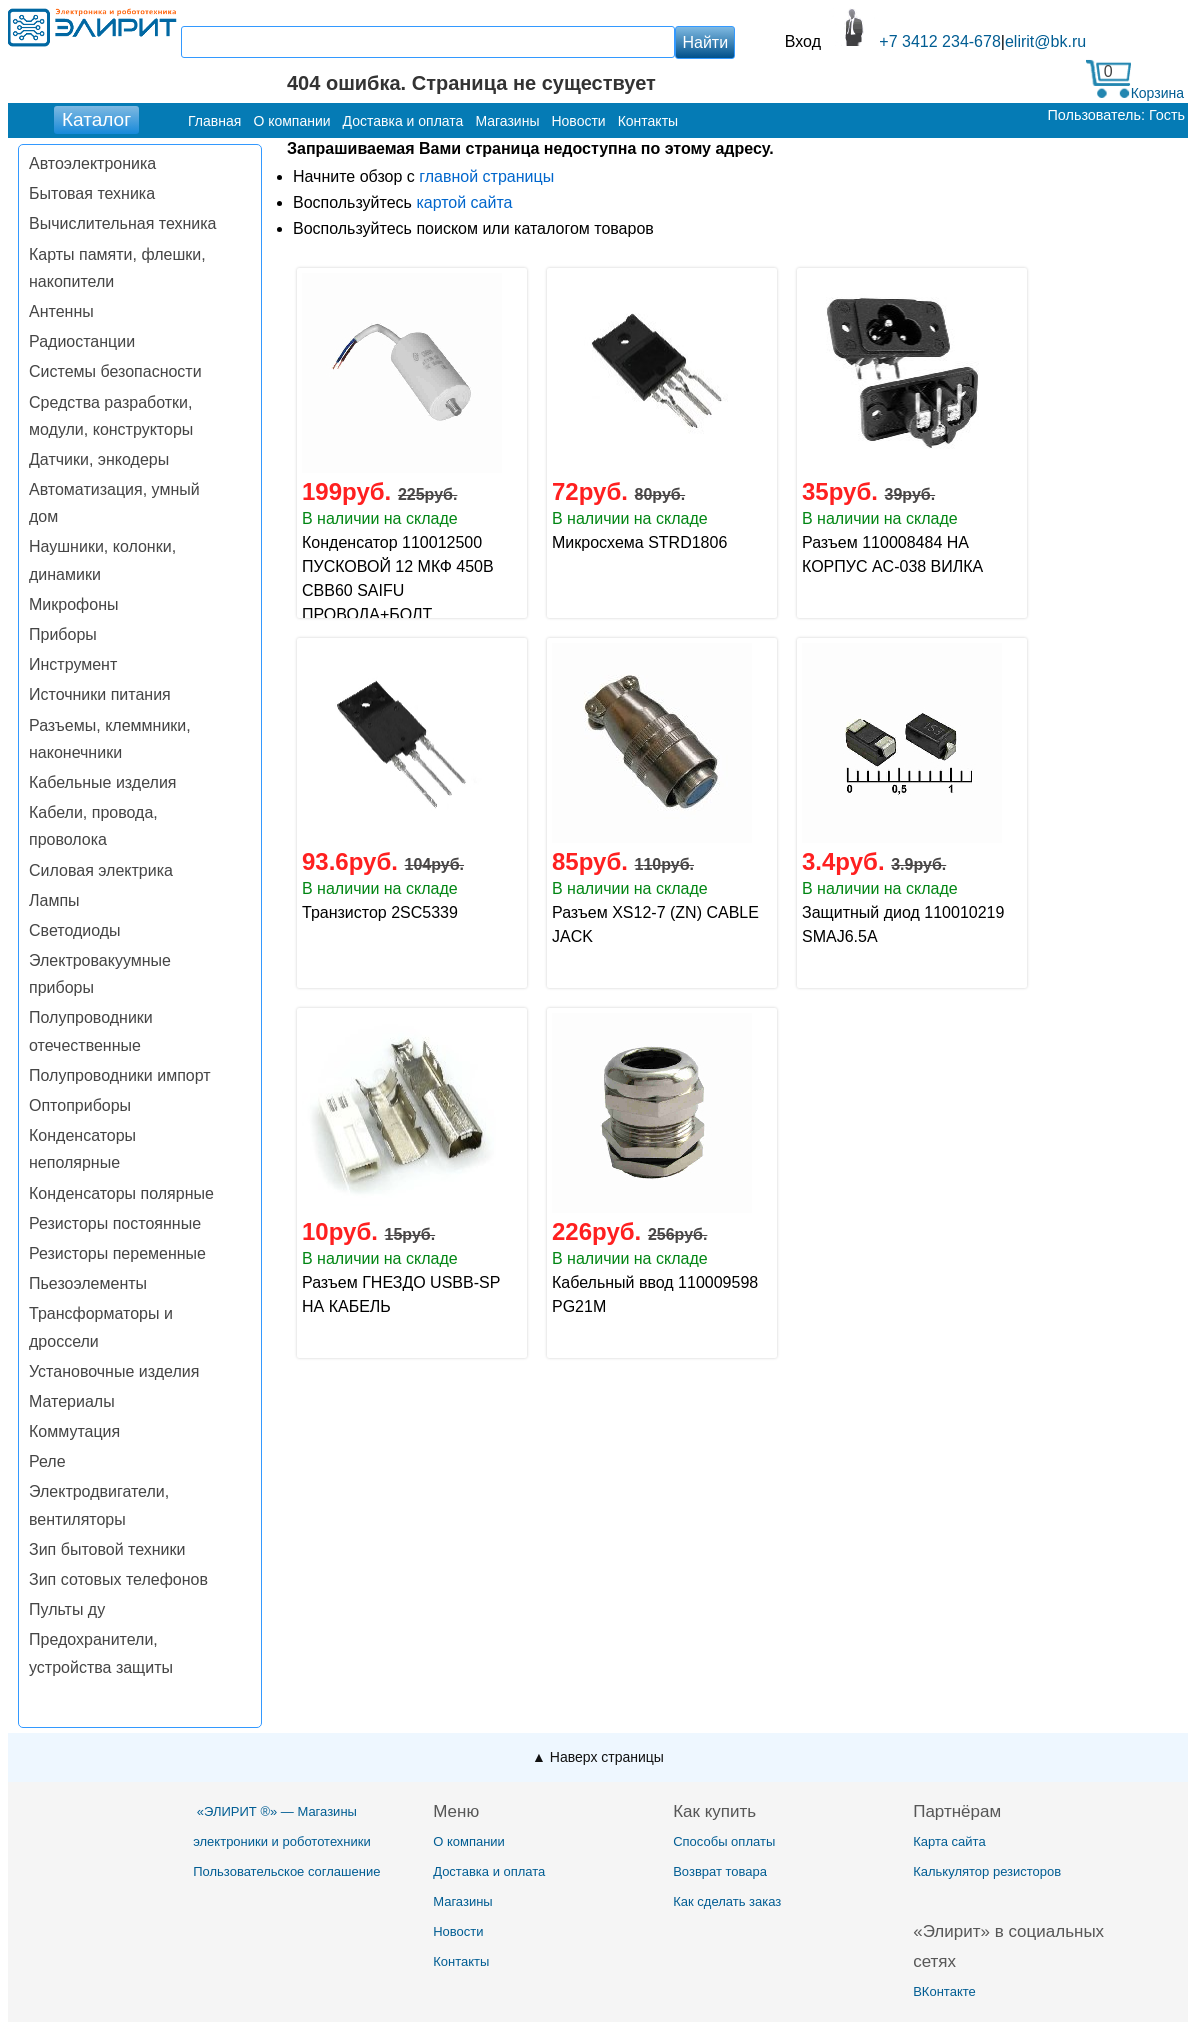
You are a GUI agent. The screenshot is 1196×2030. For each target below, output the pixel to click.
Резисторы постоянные (115, 1223)
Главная (214, 121)
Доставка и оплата (489, 1871)
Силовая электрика (101, 870)
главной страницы (486, 176)
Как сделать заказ (727, 1901)
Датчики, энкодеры (99, 459)
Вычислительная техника (122, 223)
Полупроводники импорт (120, 1075)
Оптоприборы (80, 1105)
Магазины (463, 1901)
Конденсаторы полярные (121, 1193)
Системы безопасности (115, 371)
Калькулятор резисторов (987, 1871)
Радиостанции (82, 341)
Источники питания (100, 694)
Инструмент (73, 664)
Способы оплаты (724, 1841)
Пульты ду (67, 1609)
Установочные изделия (114, 1371)
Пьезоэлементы (88, 1283)
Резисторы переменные (117, 1253)
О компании (469, 1841)
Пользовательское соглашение (286, 1871)
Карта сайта (949, 1841)
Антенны (61, 311)
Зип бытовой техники (107, 1549)
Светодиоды (75, 930)
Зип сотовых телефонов (118, 1579)
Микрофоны (73, 604)
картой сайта (464, 202)
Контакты (461, 1961)
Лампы (54, 900)
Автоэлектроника (92, 163)
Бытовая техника (92, 193)
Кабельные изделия (102, 782)
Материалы (72, 1401)
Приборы (63, 634)
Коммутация (74, 1431)
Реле (47, 1461)
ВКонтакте (944, 1991)
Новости (458, 1931)
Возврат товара (720, 1871)
